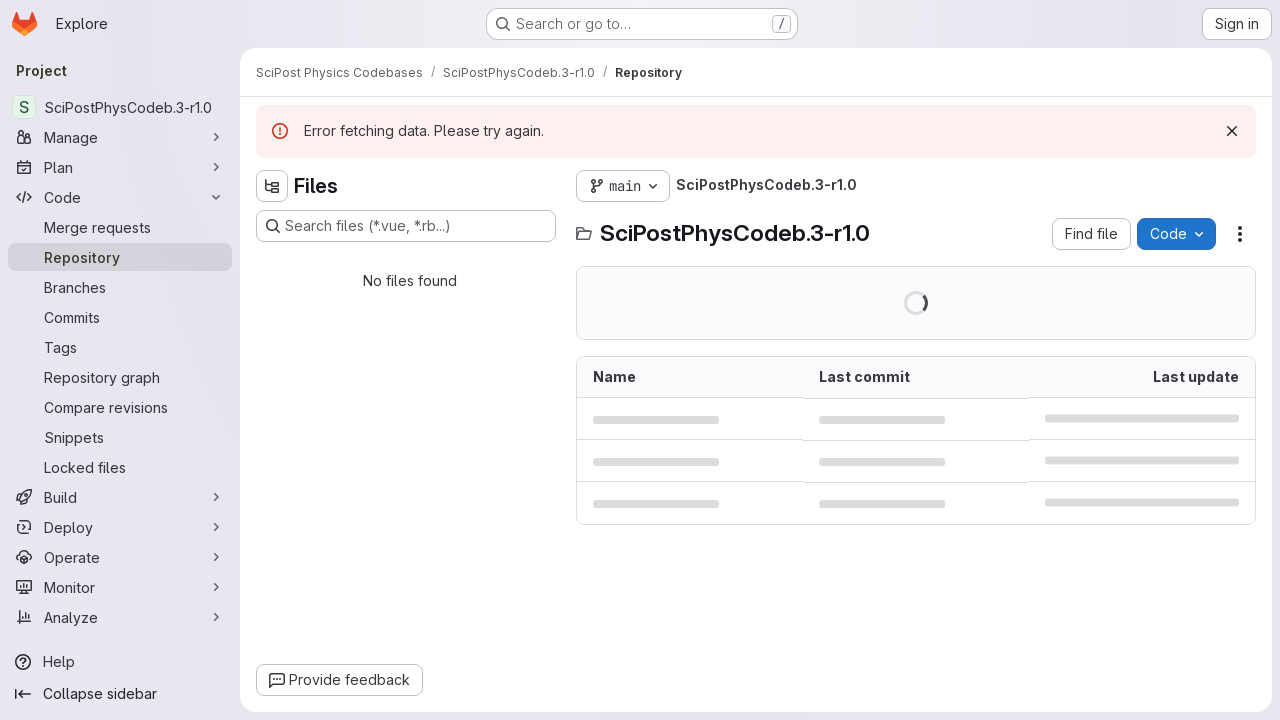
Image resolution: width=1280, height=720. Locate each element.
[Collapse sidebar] (120, 694)
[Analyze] (120, 617)
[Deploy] (120, 527)
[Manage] (120, 137)
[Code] (120, 197)
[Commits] (120, 317)
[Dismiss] (1232, 131)
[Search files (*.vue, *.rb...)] (406, 226)
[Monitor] (120, 587)
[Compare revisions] (120, 407)
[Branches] (120, 287)
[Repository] (120, 257)
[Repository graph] (120, 377)
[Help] (120, 662)
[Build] (120, 497)
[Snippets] (120, 437)
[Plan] (120, 167)
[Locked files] (120, 467)
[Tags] (120, 347)
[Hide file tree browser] (272, 186)
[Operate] (120, 557)
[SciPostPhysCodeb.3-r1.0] (120, 107)
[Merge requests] (120, 227)
